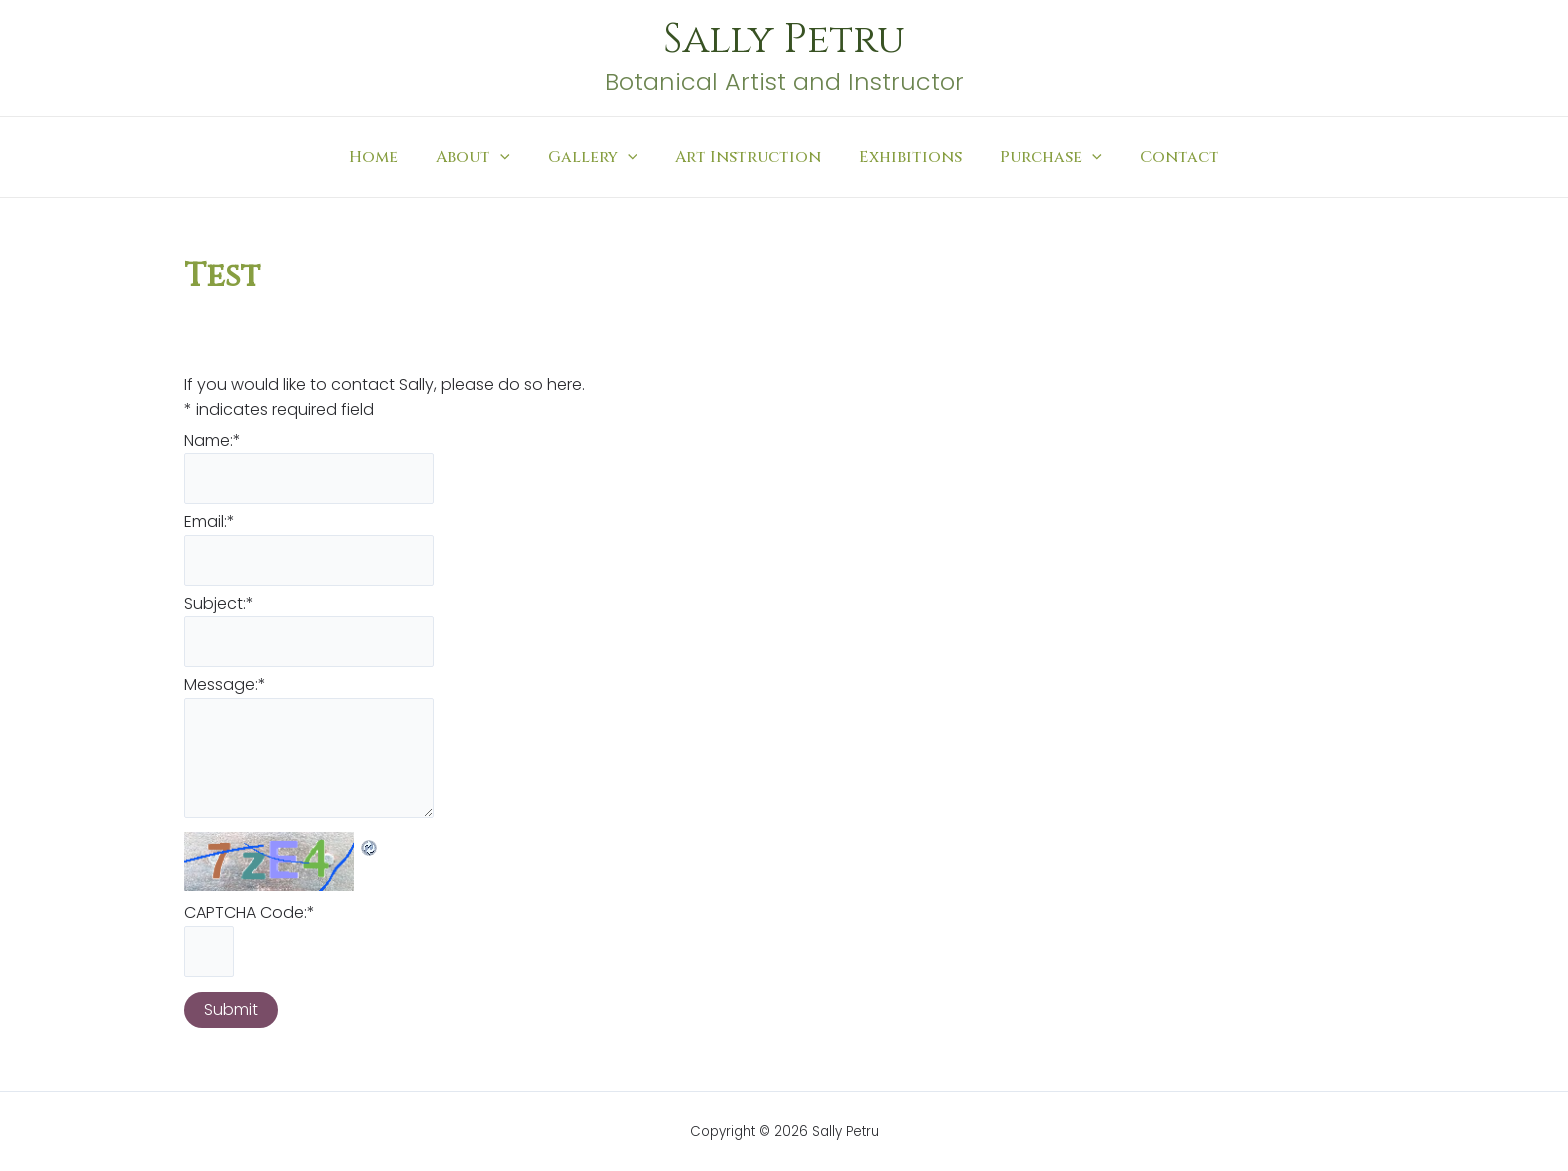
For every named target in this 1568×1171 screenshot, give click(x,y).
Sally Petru (784, 40)
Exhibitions (904, 157)
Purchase (1039, 157)
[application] (512, 157)
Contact (1161, 157)
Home (391, 157)
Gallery (599, 157)
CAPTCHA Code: (249, 915)
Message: (225, 686)
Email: (209, 522)
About (485, 157)
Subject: (219, 604)
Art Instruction (748, 157)
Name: (212, 440)
